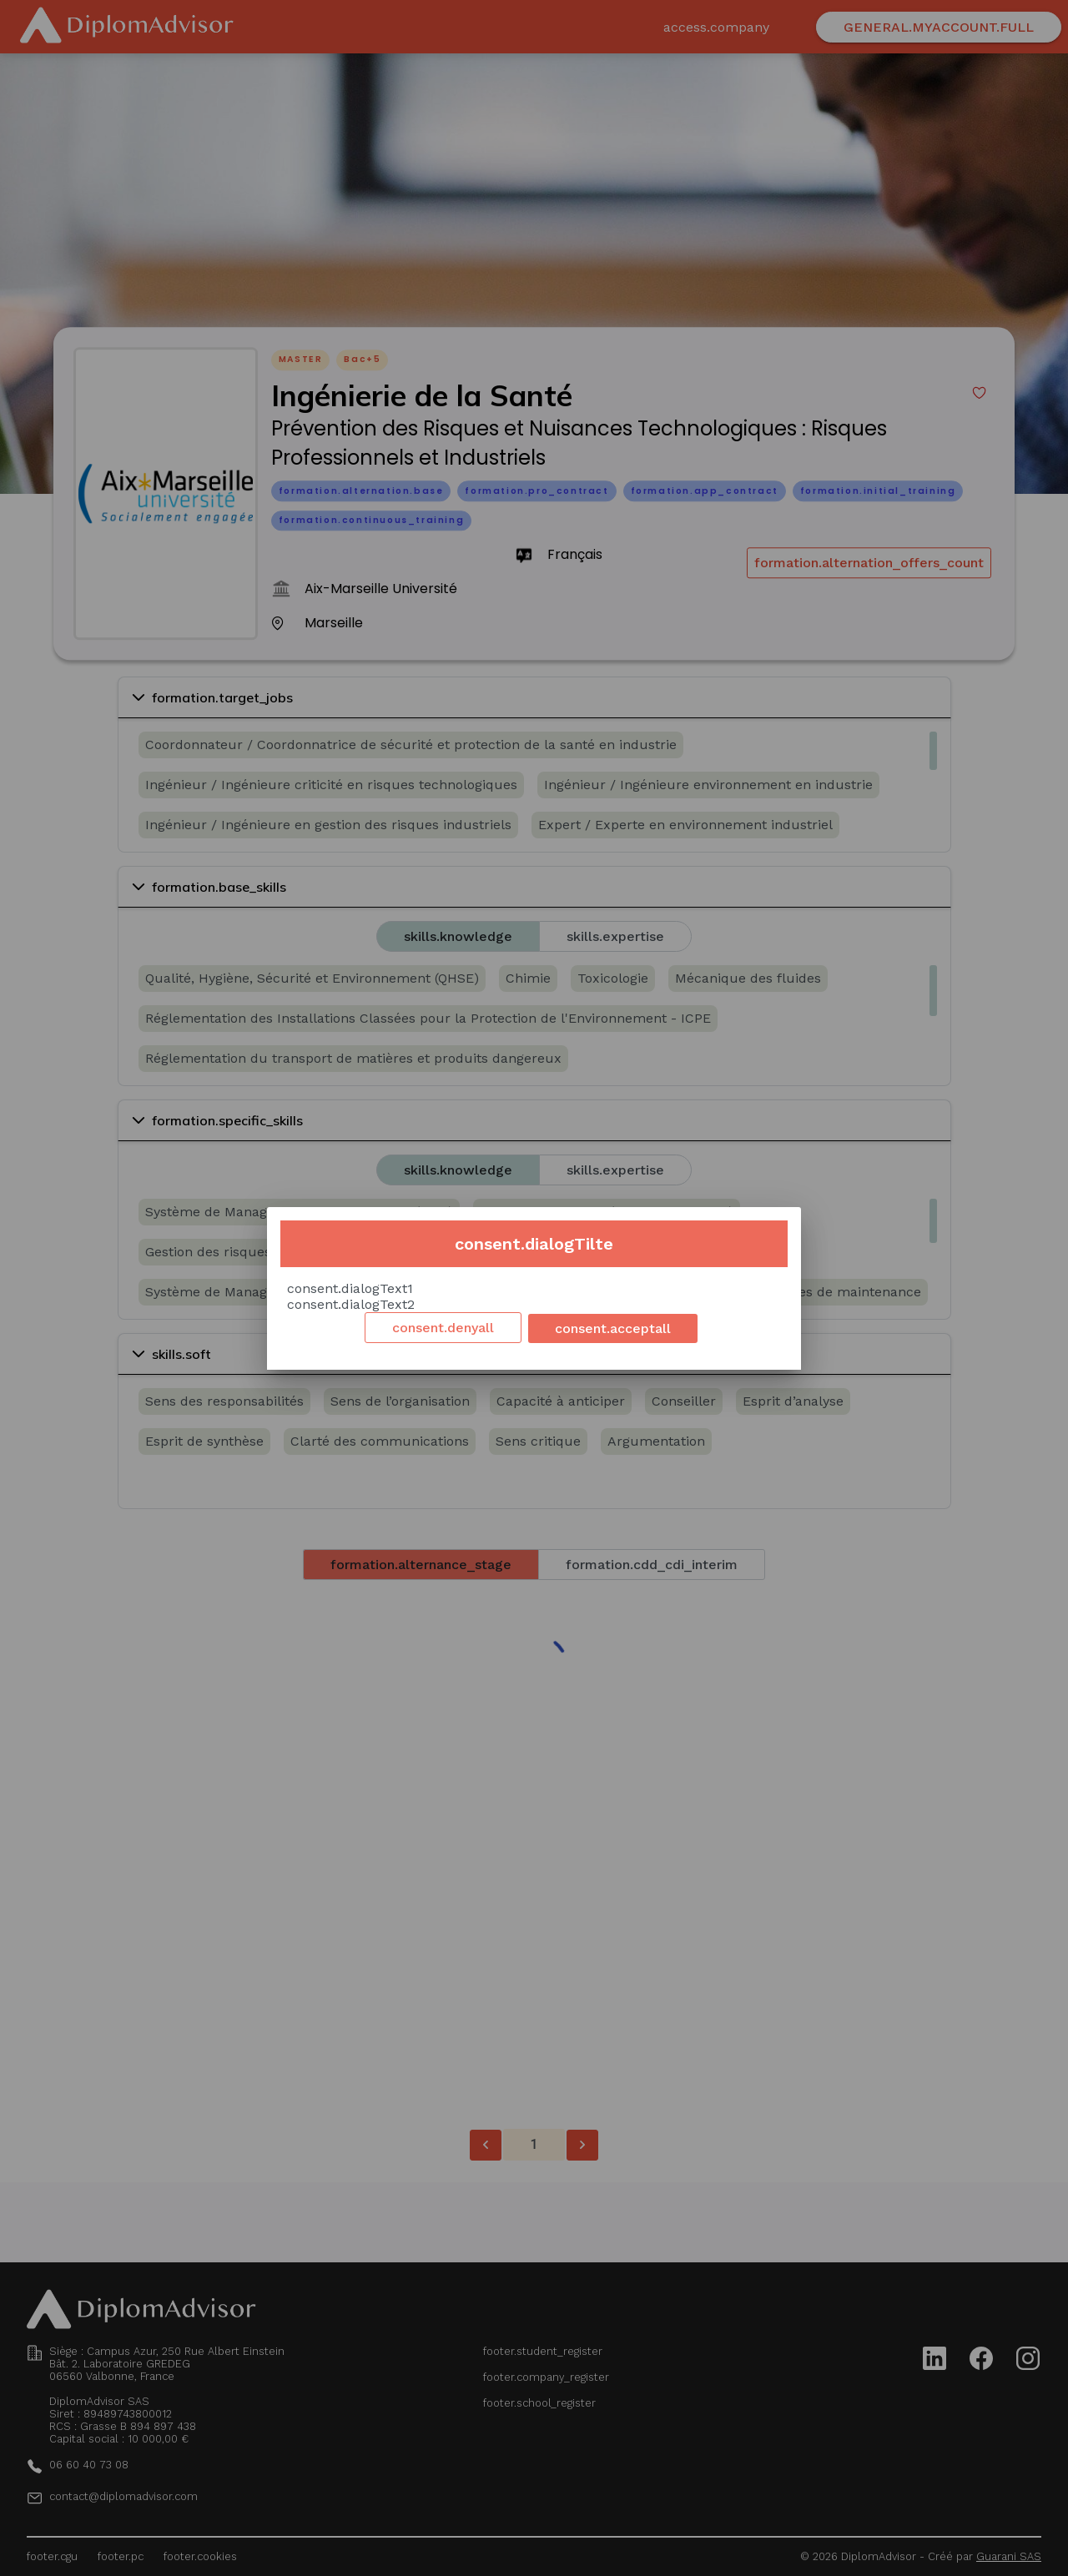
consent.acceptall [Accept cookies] (613, 1328)
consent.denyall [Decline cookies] (443, 1328)
